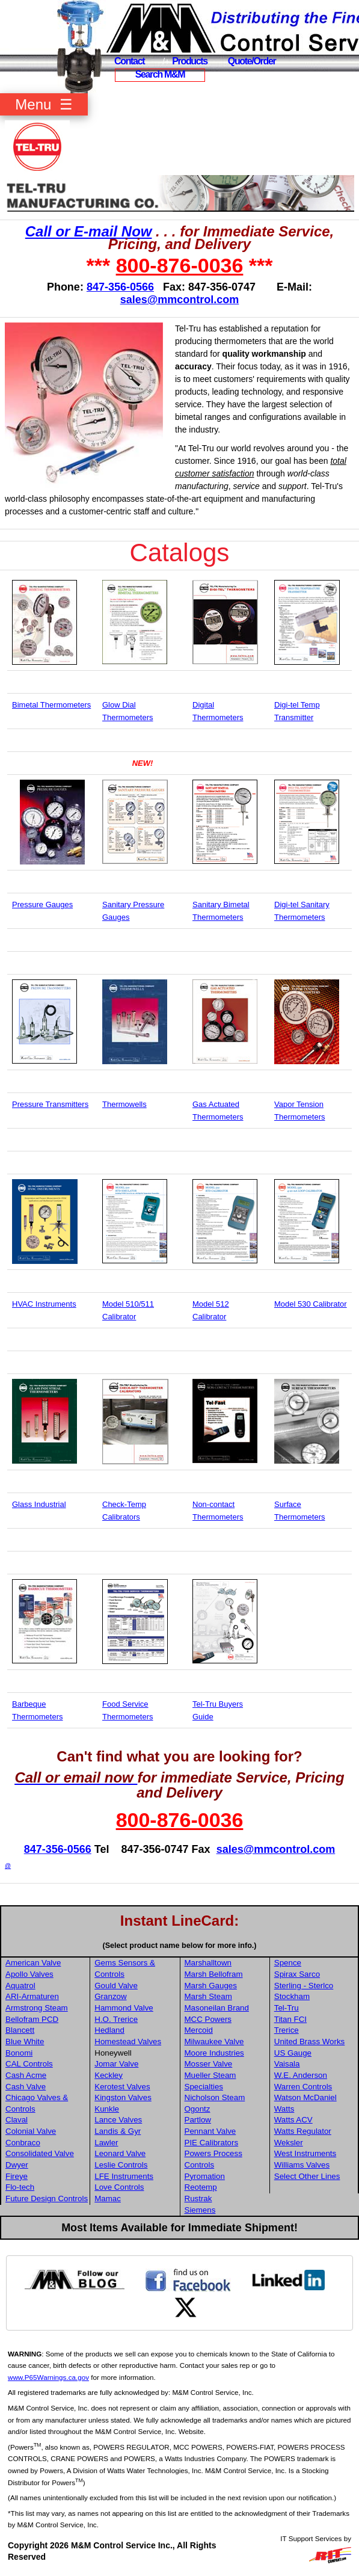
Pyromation (205, 2176)
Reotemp (201, 2187)
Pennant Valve (210, 2131)
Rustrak (198, 2198)
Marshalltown (208, 1962)
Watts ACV (293, 2119)
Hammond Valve (123, 2007)
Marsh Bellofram (214, 1974)
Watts (284, 2108)
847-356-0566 (120, 287)
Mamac (107, 2198)
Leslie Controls (120, 2164)
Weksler (288, 2142)
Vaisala (287, 2063)
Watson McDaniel (305, 2097)
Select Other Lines (307, 2176)
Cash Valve (25, 2086)
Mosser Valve (209, 2063)
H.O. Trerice (116, 2019)
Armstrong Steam (36, 2007)
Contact (129, 61)
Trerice (286, 2030)
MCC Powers (208, 2019)
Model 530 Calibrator (310, 1303)
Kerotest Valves (122, 2086)
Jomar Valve (116, 2063)
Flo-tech (19, 2187)
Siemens (200, 2209)
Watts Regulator (302, 2131)
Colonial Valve (30, 2131)
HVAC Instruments (44, 1303)
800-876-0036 (180, 265)
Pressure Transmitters (50, 1104)
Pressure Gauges (42, 904)
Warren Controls (303, 2086)
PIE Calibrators (212, 2142)
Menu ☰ (43, 104)
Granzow (110, 1996)
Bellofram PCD (31, 2019)
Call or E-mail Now (88, 231)
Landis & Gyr (117, 2131)
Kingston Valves (123, 2097)
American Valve (33, 1962)
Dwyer (16, 2164)
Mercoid (199, 2030)
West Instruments (305, 2153)
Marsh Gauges (211, 1985)
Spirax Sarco (297, 1974)
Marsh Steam (208, 1996)
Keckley (108, 2075)
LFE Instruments (123, 2176)
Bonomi (18, 2052)
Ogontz (197, 2108)
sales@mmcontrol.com (179, 300)
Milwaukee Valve (214, 2041)
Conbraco (22, 2142)
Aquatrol (20, 1985)
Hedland (109, 2030)
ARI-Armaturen (32, 1996)
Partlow (198, 2119)
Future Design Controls (46, 2198)
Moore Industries (214, 2052)
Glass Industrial (39, 1504)
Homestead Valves (127, 2041)
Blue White (24, 2041)
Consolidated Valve (39, 2153)
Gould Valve (116, 1985)
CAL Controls (29, 2063)
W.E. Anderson (300, 2075)
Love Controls (119, 2187)
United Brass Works (309, 2041)
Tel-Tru (286, 2007)
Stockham (292, 1996)
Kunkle (106, 2108)
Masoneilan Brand (217, 2007)
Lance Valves (118, 2119)
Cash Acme (25, 2075)
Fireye (16, 2176)
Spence (287, 1962)
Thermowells (124, 1104)
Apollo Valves (29, 1974)
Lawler (106, 2142)
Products (189, 61)
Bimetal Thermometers (51, 704)
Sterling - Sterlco (304, 1985)
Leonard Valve (120, 2153)
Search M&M (160, 74)
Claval (16, 2119)
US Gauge (292, 2052)
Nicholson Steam (215, 2097)
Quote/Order (252, 61)
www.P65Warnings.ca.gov (48, 2377)
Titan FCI (290, 2019)
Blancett (19, 2030)
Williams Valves (302, 2164)
